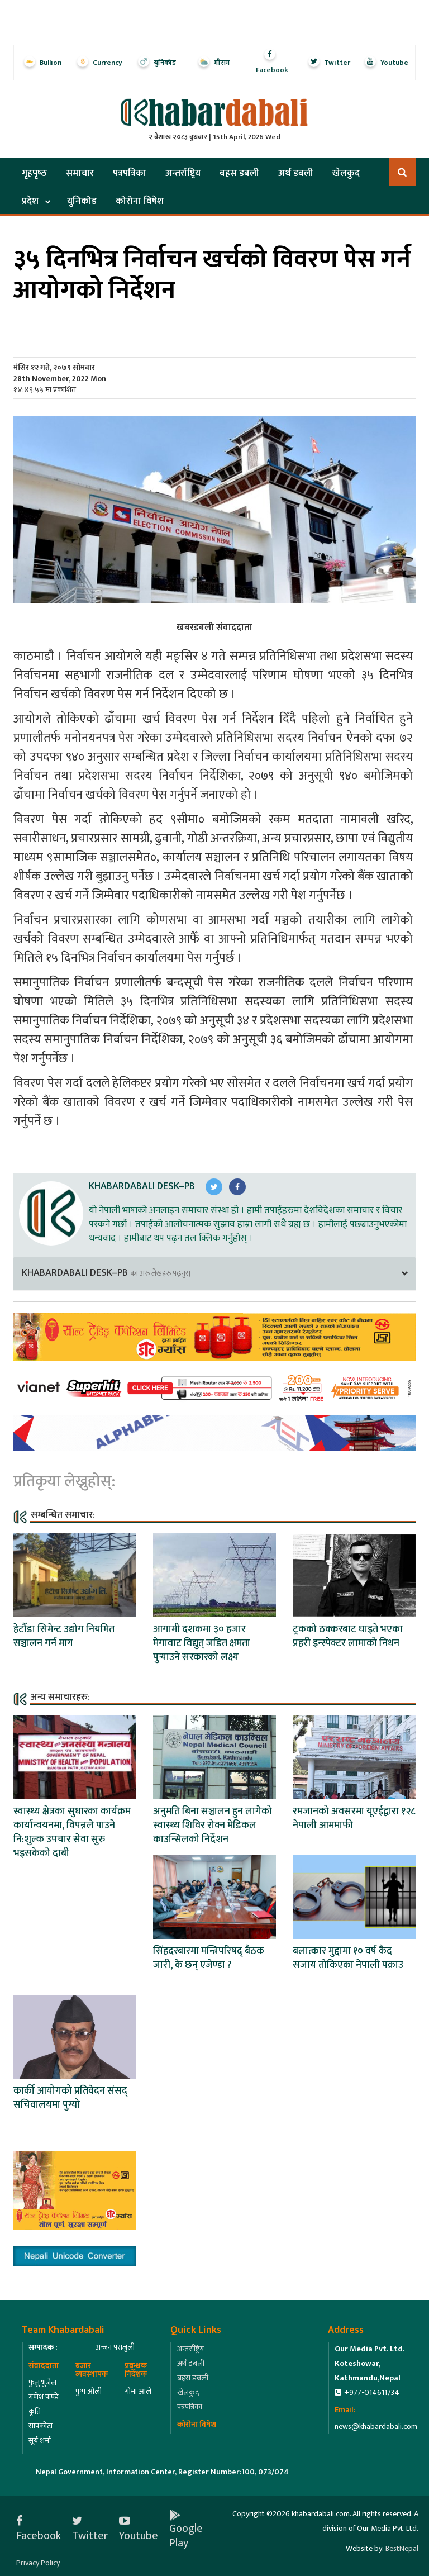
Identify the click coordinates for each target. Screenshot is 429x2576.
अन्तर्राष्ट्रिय (183, 173)
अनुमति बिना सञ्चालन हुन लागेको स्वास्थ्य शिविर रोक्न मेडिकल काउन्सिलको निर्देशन (212, 1825)
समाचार (80, 173)
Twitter (90, 2528)
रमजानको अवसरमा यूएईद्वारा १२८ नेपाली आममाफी (354, 1818)
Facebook (38, 2528)
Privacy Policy (38, 2562)
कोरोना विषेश (140, 201)
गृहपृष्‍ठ (34, 173)
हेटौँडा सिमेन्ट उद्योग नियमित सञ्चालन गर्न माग (64, 1636)
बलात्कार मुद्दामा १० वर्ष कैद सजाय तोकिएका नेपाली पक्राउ (348, 1958)
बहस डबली (239, 173)
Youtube (138, 2528)
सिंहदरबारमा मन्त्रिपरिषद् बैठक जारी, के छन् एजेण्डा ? (208, 1958)
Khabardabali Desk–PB (142, 1186)
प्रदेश (30, 201)
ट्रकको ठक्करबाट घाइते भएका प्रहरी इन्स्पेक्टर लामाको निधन (348, 1636)
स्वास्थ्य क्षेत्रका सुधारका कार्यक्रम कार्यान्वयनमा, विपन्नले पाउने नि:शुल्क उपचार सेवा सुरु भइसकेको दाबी (72, 1832)
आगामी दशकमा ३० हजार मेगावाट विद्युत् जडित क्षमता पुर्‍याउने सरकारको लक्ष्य (201, 1643)
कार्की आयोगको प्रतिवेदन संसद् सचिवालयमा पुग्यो (70, 2098)
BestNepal (401, 2548)
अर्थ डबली (295, 173)
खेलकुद (346, 173)
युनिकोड (82, 201)
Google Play (186, 2528)
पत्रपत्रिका (129, 173)
